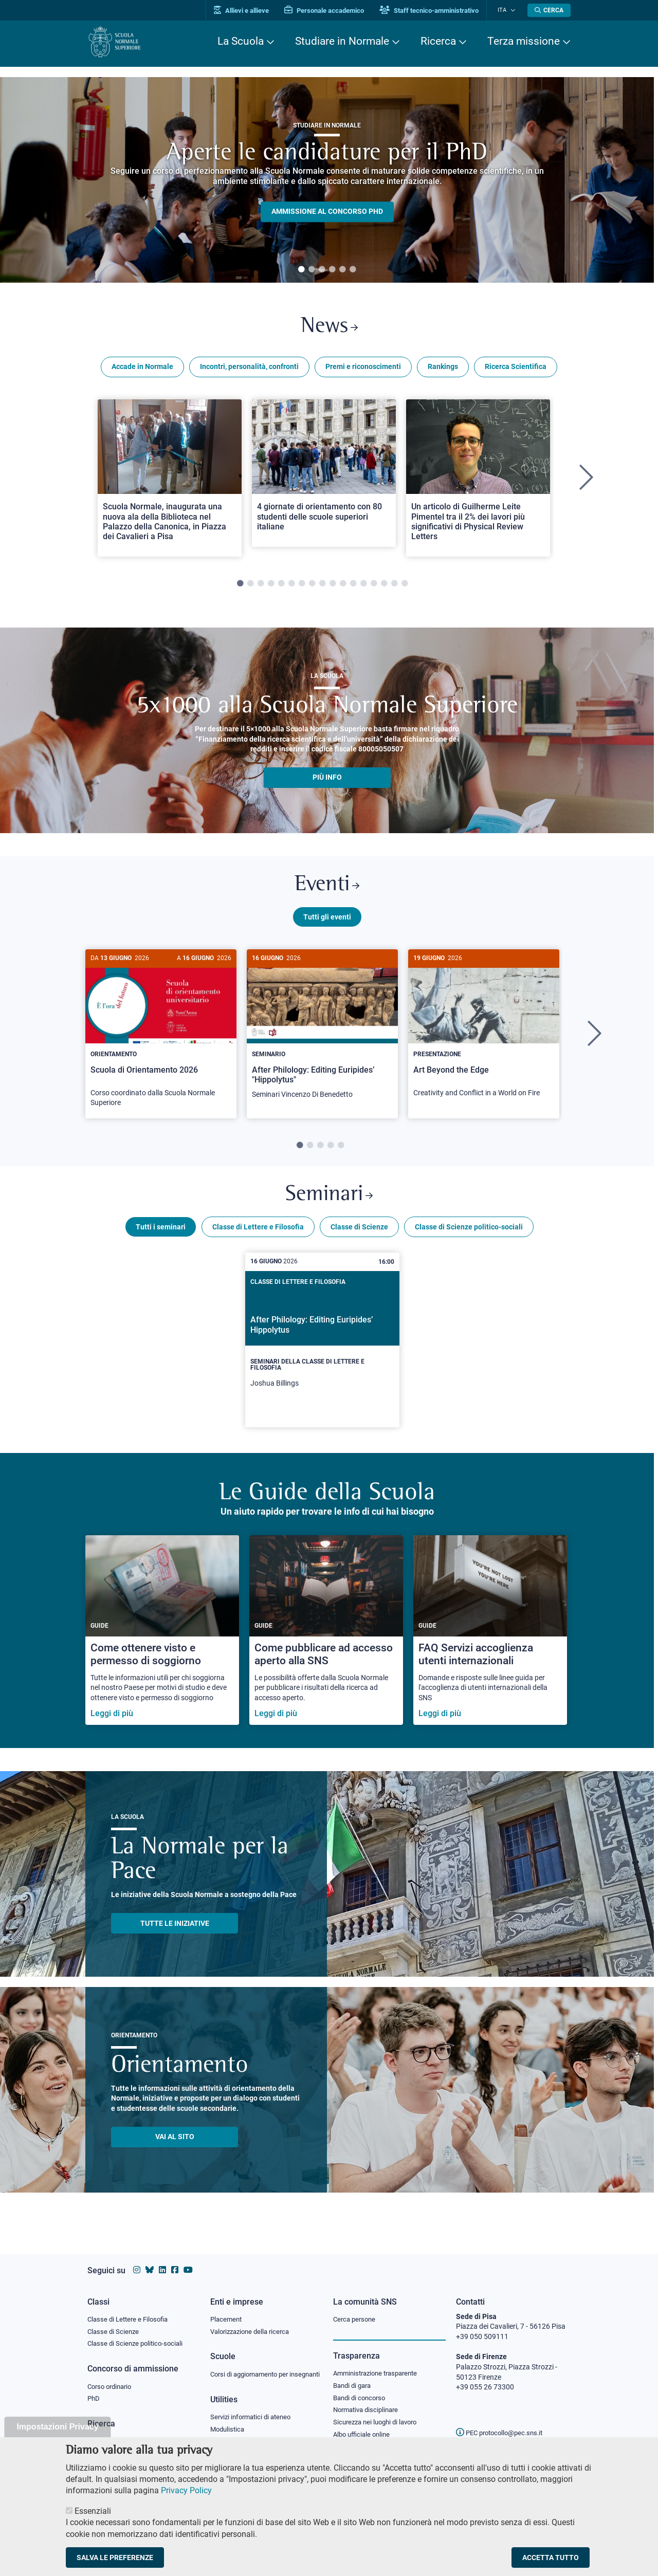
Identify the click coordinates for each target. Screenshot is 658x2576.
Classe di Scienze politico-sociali (469, 1234)
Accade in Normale (142, 369)
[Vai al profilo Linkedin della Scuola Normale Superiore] (162, 2260)
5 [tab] (342, 270)
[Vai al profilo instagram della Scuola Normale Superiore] (136, 2260)
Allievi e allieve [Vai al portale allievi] (248, 10)
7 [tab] (302, 586)
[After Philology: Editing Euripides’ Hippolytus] (322, 1347)
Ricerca (438, 41)
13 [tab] (363, 586)
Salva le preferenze (115, 2557)
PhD (94, 2390)
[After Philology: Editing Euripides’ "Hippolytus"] (322, 1034)
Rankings (443, 369)
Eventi (327, 888)
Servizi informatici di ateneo (254, 2418)
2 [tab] (311, 270)
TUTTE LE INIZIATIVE (174, 1930)
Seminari (329, 1201)
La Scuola (240, 41)
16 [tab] (394, 586)
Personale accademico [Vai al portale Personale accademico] (331, 10)
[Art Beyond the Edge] (483, 1034)
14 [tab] (374, 586)
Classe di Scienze (359, 1234)
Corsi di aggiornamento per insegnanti (253, 2369)
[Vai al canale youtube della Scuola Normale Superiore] (188, 2260)
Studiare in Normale (342, 41)
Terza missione (523, 41)
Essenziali (93, 2511)
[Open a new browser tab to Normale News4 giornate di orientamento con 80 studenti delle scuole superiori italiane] (324, 475)
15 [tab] (384, 586)
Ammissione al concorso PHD (327, 212)
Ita (505, 10)
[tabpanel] (327, 180)
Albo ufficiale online (363, 2426)
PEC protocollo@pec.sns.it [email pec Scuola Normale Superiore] (503, 2423)
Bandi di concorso (361, 2388)
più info (327, 780)
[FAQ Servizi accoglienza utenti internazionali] (490, 1638)
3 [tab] (322, 270)
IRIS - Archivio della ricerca (129, 2432)
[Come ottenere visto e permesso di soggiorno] (162, 1638)
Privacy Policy (186, 2490)
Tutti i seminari (161, 1234)
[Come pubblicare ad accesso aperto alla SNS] (326, 1638)
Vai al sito (174, 2144)
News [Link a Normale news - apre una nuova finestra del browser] (329, 328)
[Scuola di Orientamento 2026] (160, 1039)
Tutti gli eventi (327, 921)
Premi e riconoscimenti (363, 369)
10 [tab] (332, 586)
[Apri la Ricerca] (549, 10)
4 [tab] (332, 270)
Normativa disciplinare (369, 2401)
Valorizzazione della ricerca (253, 2321)
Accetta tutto (550, 2557)
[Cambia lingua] (513, 10)
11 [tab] (343, 586)
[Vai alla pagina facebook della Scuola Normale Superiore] (174, 2260)
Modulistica (228, 2430)
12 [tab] (353, 586)
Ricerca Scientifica (515, 369)
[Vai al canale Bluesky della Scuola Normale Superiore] (149, 2260)
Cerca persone (356, 2309)
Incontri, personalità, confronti (249, 369)
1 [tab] (301, 270)
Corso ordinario (112, 2377)
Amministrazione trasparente (379, 2363)
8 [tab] (312, 586)
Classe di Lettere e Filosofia (258, 1234)
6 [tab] (353, 270)
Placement (227, 2309)
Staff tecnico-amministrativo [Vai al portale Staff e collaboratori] (435, 10)
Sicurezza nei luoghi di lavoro (379, 2413)
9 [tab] (322, 586)
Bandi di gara (354, 2375)
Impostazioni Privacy (57, 2426)
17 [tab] (404, 586)
